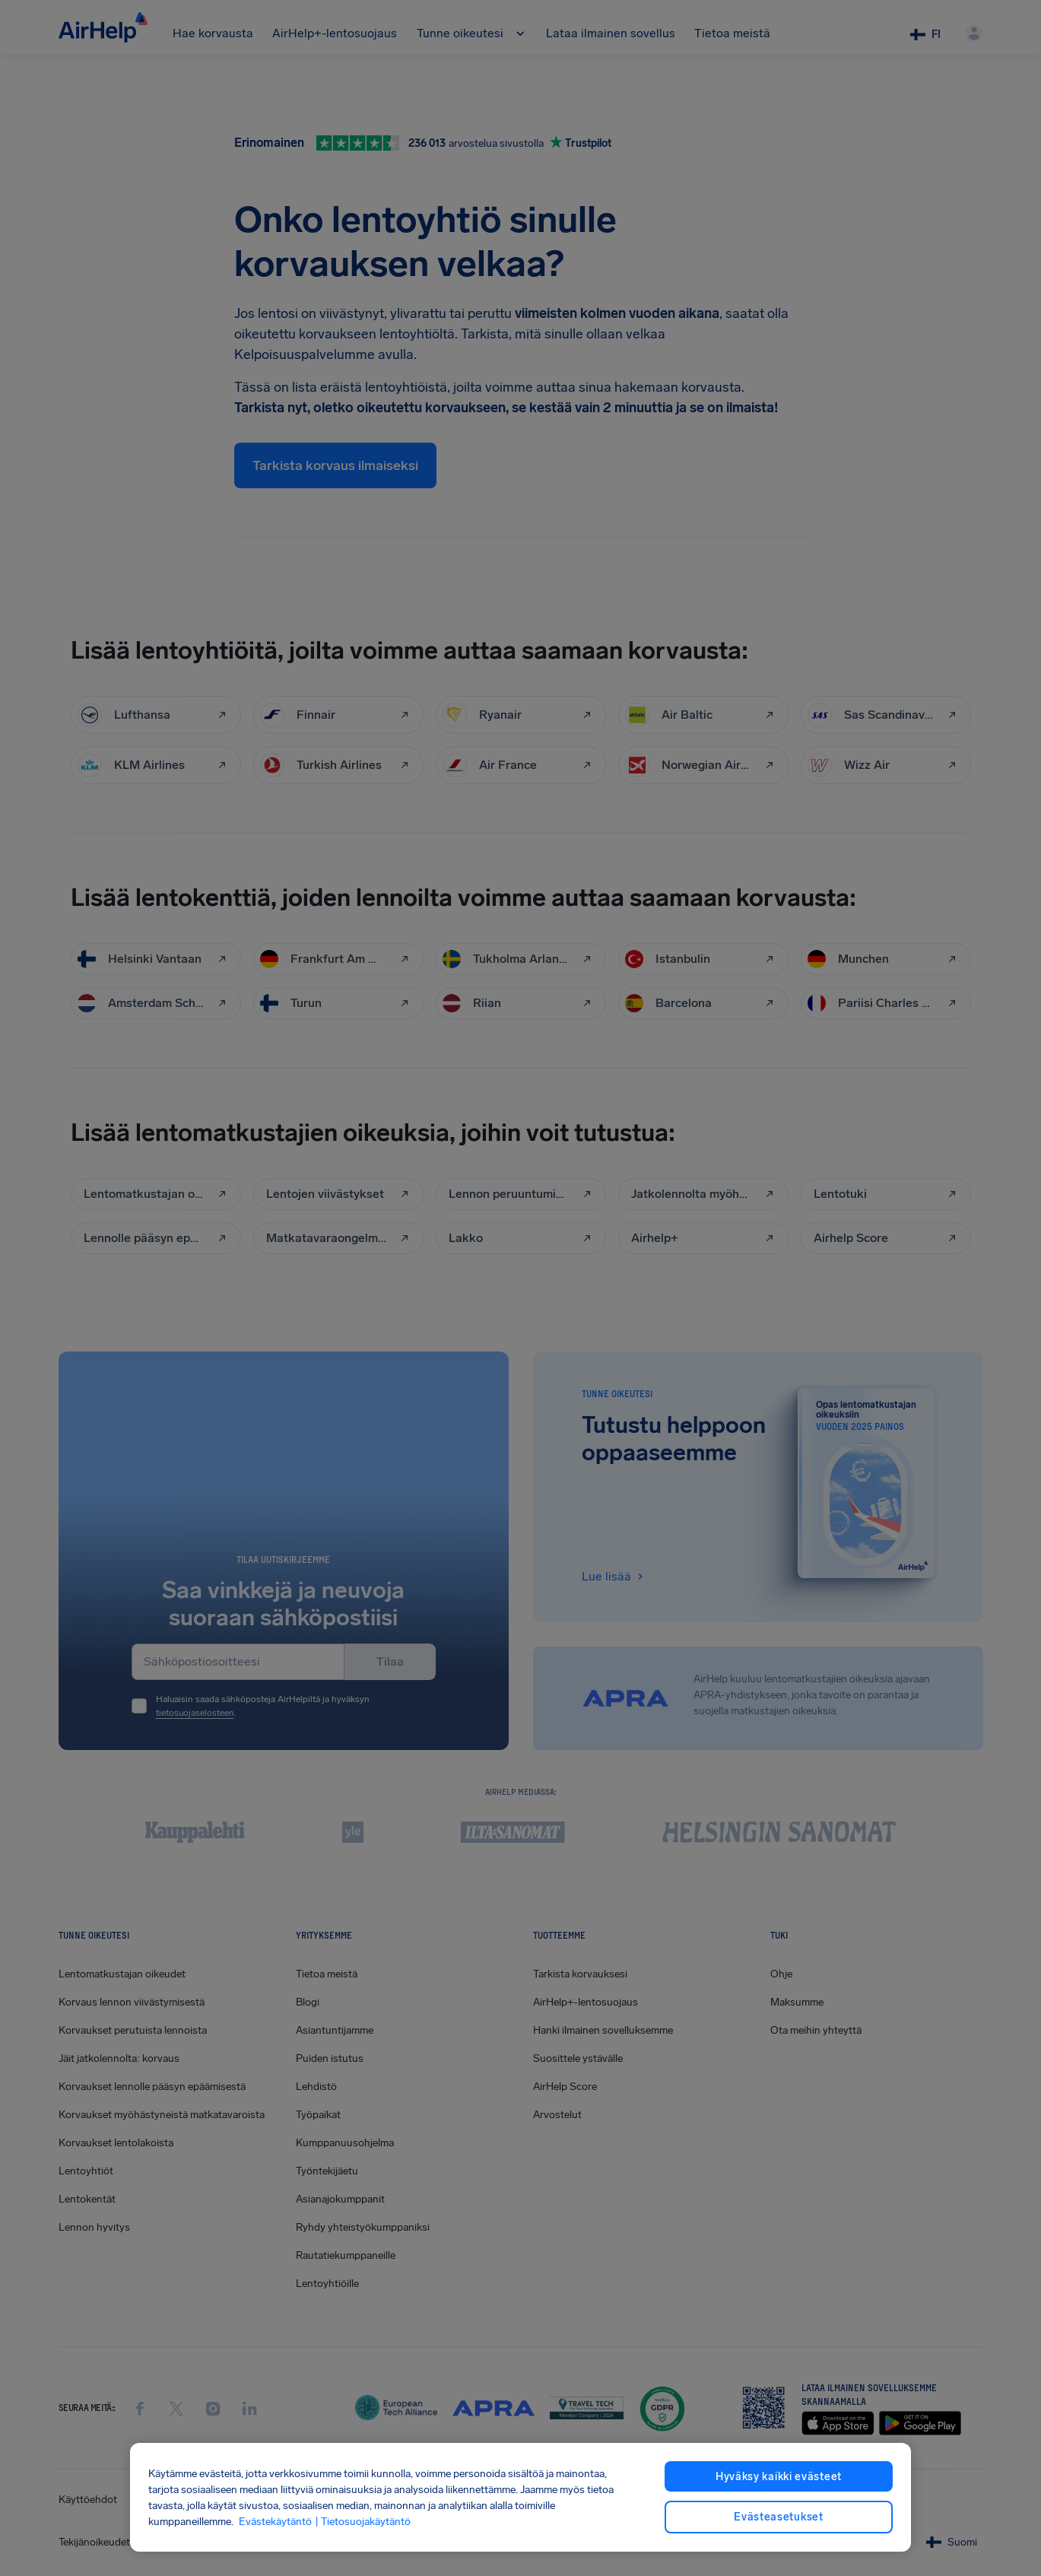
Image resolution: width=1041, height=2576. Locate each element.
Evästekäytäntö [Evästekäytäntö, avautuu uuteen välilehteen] (275, 2521)
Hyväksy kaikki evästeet (779, 2476)
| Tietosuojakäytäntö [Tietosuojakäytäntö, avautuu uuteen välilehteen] (363, 2521)
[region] (520, 2497)
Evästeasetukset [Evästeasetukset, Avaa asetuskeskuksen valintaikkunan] (779, 2517)
